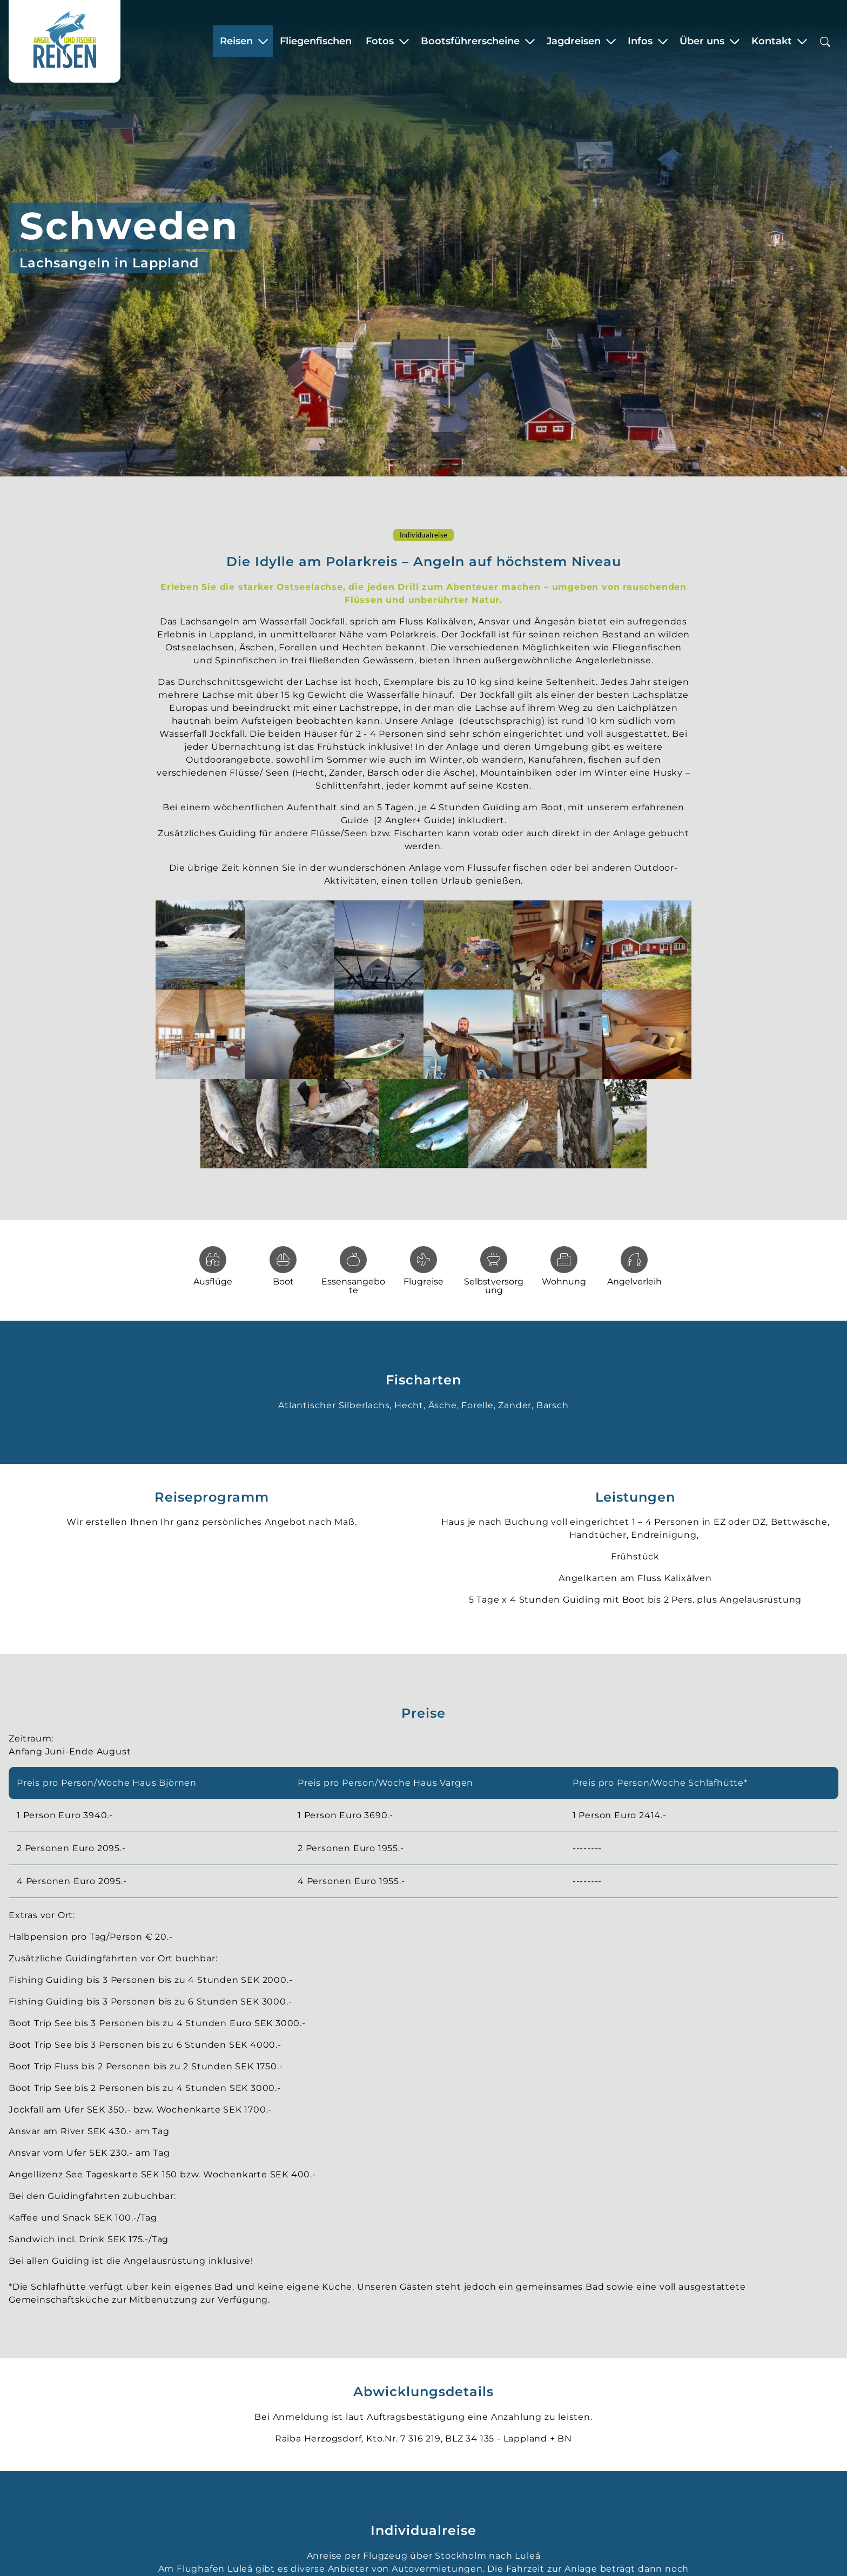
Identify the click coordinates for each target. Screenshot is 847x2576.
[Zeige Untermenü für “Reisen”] (263, 43)
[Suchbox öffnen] (825, 43)
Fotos (380, 43)
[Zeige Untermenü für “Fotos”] (404, 43)
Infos (640, 43)
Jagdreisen (574, 43)
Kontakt (771, 43)
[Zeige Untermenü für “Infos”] (663, 43)
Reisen (236, 43)
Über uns (702, 43)
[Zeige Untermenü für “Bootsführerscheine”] (530, 43)
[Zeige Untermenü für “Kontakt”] (802, 43)
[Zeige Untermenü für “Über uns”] (735, 43)
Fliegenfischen (316, 43)
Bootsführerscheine (470, 43)
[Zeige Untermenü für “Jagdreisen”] (611, 43)
